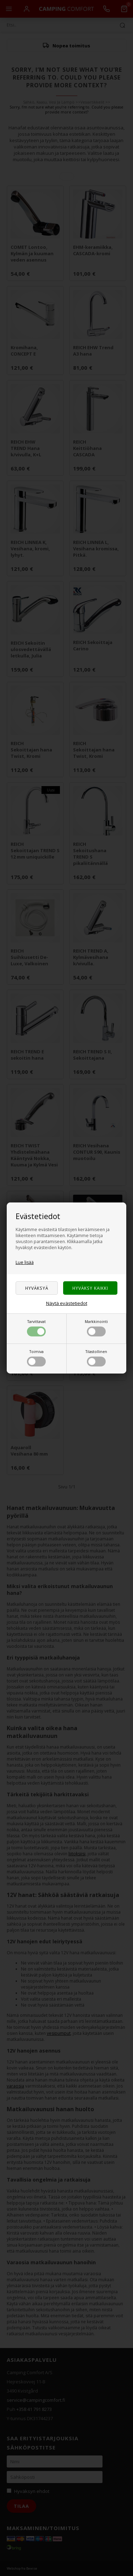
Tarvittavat (36, 1327)
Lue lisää (25, 1262)
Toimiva (36, 1357)
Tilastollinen (96, 1357)
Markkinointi (96, 1327)
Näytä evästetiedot (66, 1303)
